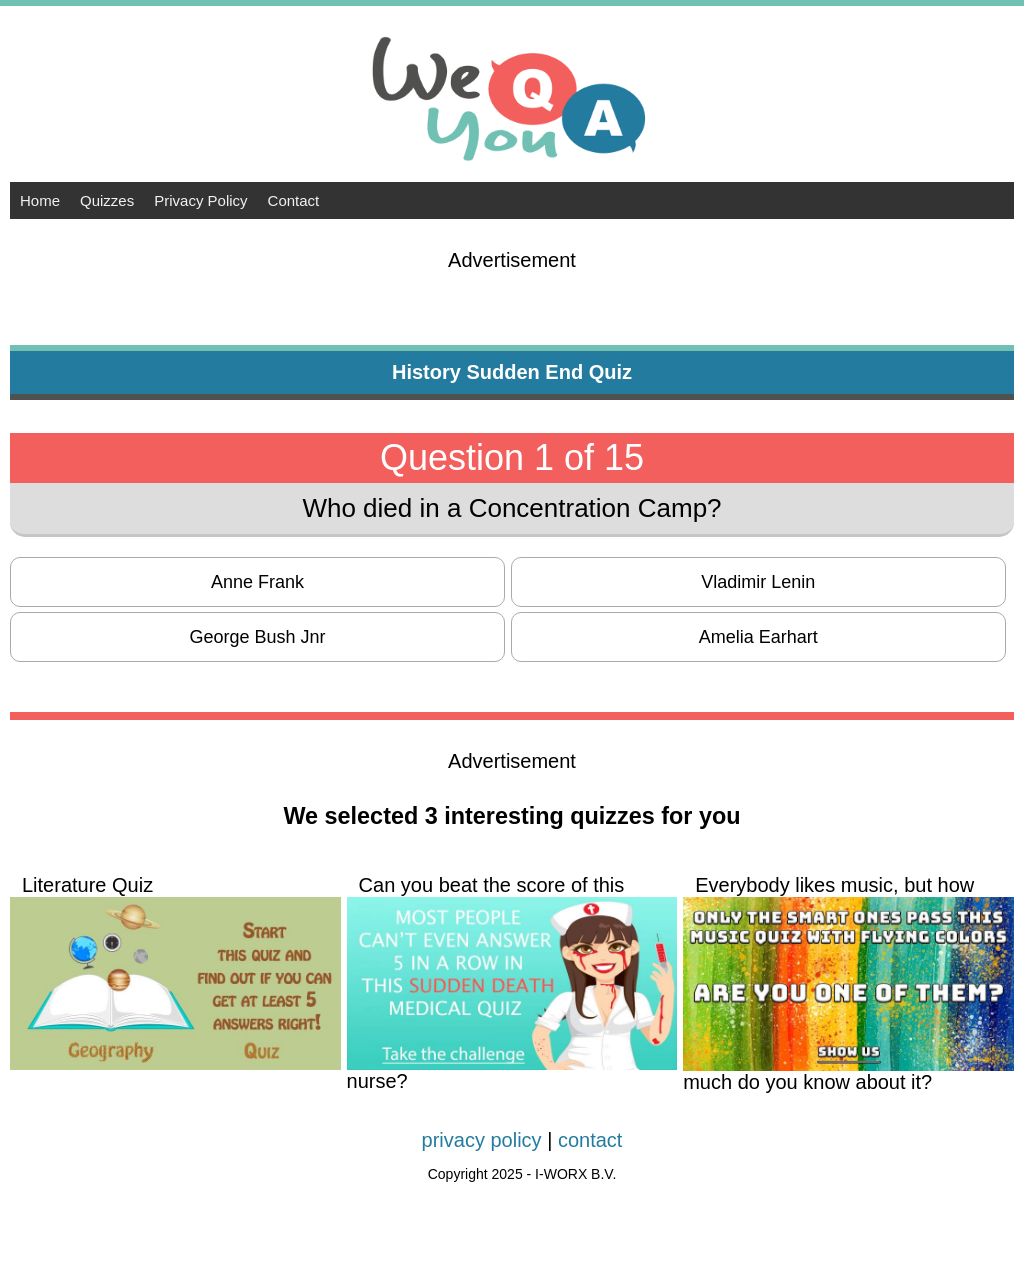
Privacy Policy (200, 200)
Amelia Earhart (758, 637)
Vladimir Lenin (758, 582)
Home (40, 200)
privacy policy (482, 1140)
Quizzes (107, 200)
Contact (294, 200)
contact (590, 1140)
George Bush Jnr (258, 637)
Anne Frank (257, 582)
